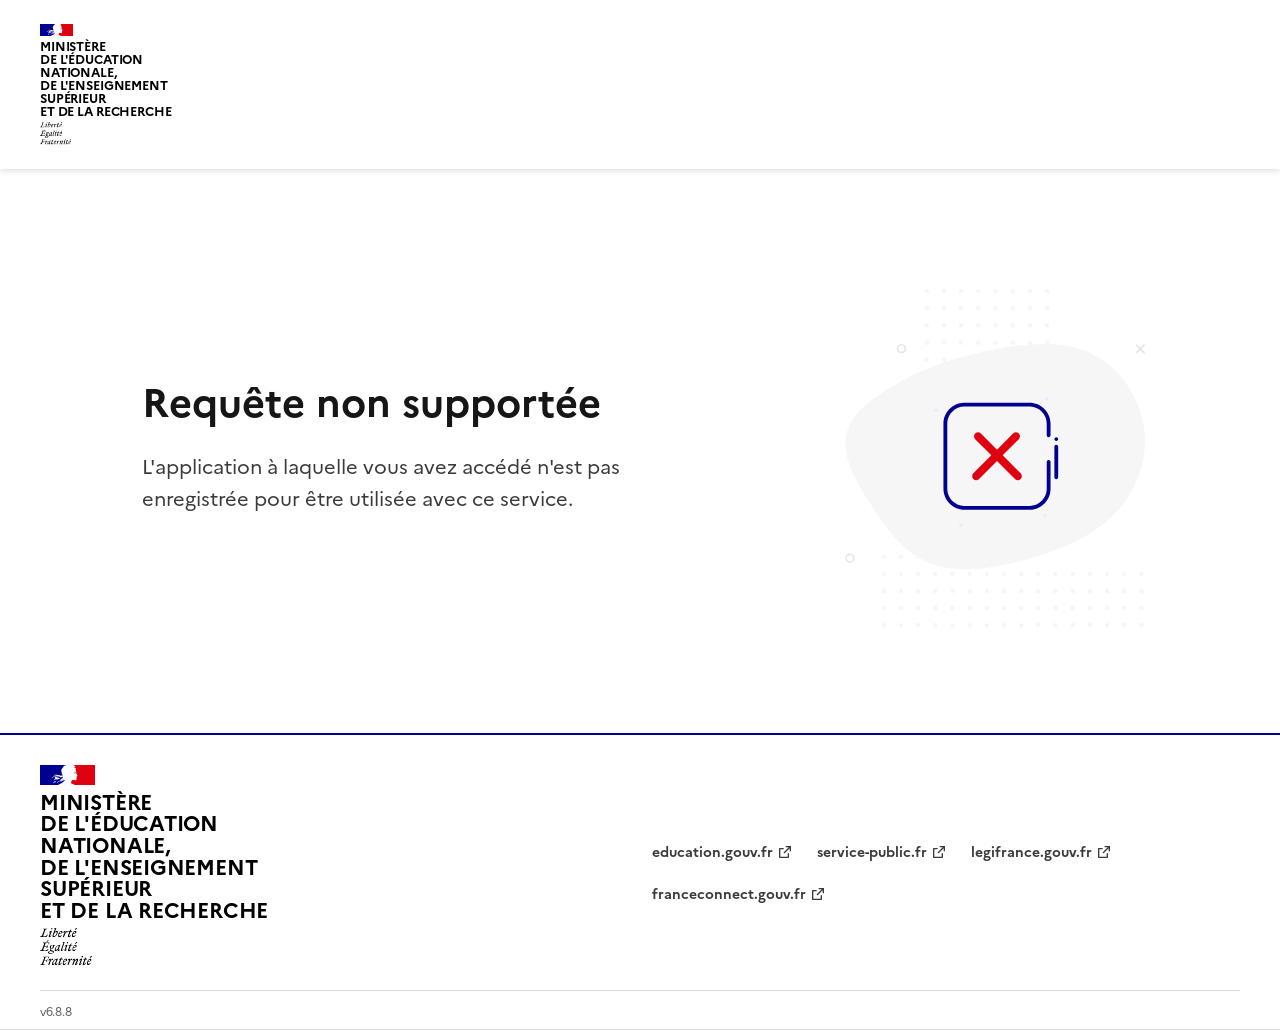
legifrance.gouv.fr (1031, 852)
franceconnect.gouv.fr (729, 894)
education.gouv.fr (712, 852)
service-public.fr (872, 852)
